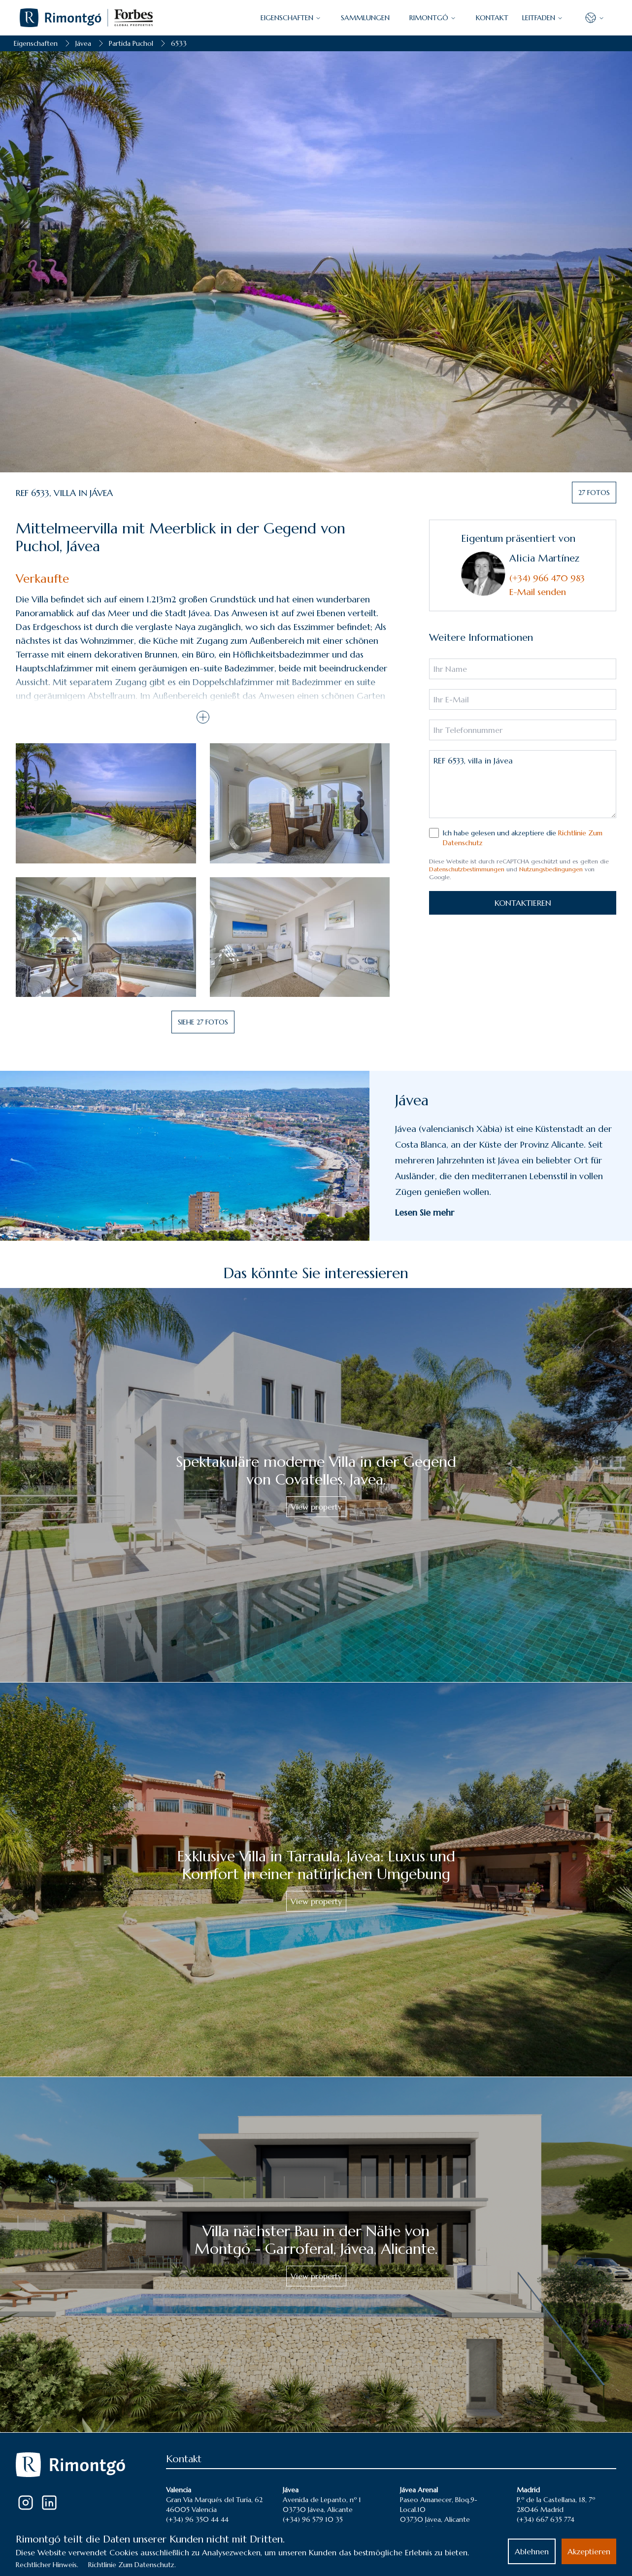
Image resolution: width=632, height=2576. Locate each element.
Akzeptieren (588, 2551)
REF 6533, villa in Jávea (522, 784)
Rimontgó (432, 17)
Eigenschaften (36, 43)
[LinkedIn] (49, 2502)
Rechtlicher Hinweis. (47, 2564)
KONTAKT (492, 17)
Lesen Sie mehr (424, 1212)
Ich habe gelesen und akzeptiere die (522, 837)
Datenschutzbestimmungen (466, 869)
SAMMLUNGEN (365, 17)
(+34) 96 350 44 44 (197, 2519)
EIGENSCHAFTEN (291, 17)
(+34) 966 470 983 (547, 578)
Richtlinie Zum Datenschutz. (132, 2564)
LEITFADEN (542, 17)
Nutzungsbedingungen (551, 869)
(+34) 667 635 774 (545, 2519)
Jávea (83, 43)
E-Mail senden (537, 591)
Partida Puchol (131, 43)
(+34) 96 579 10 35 (313, 2519)
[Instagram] (25, 2502)
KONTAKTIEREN (523, 903)
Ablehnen (532, 2551)
